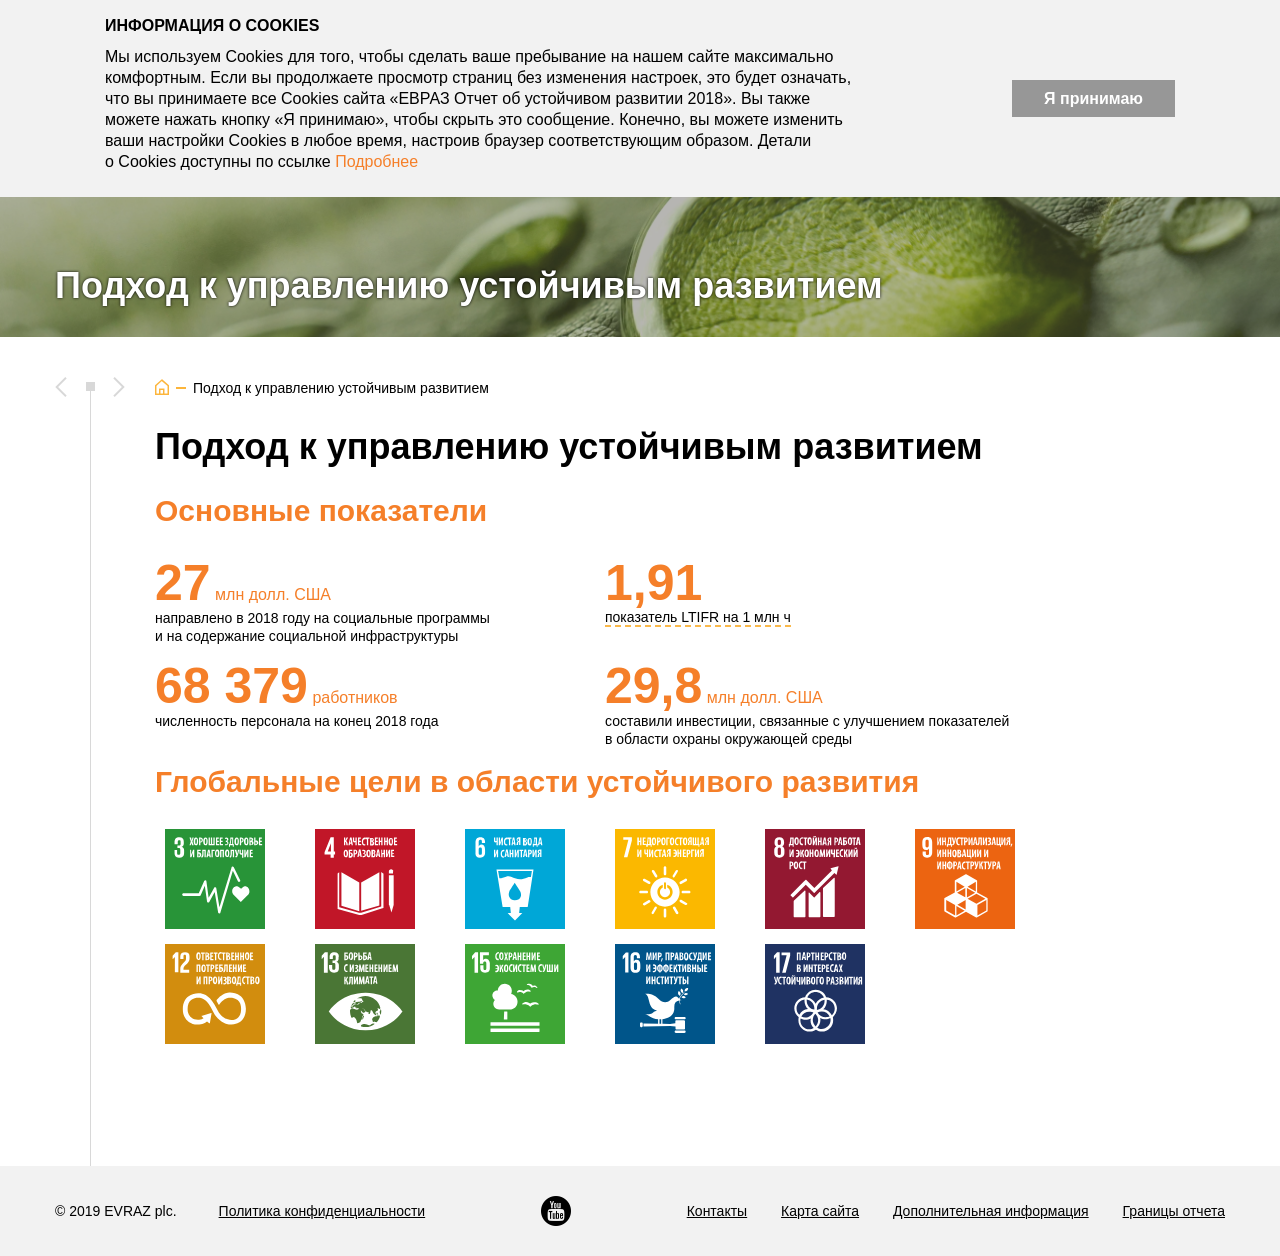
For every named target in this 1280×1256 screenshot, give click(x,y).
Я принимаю (1093, 98)
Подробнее (376, 161)
